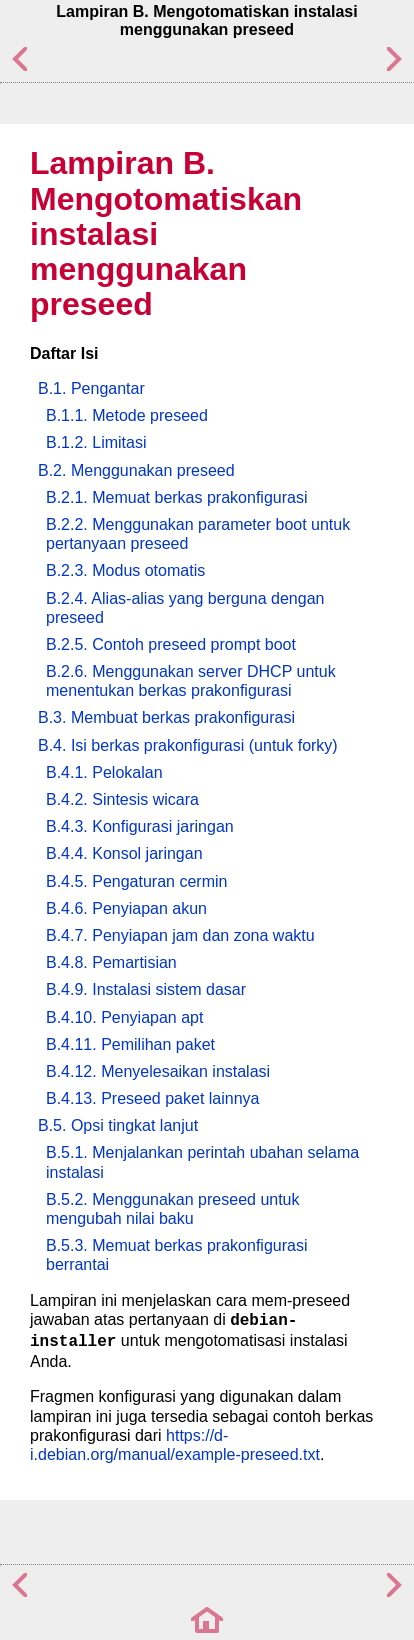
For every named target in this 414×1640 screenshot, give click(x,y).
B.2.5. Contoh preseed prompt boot (171, 644)
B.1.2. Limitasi (96, 442)
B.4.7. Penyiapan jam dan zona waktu (180, 935)
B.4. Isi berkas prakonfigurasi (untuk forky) (188, 745)
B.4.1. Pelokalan (104, 772)
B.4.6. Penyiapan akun (126, 908)
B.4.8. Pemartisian (111, 962)
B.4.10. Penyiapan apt (124, 1017)
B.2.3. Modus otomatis (125, 570)
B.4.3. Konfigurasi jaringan (140, 826)
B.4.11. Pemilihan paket (130, 1044)
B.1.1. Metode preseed (127, 415)
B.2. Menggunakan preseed (136, 470)
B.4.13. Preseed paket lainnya (152, 1098)
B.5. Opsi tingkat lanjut (118, 1125)
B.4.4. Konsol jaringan (124, 853)
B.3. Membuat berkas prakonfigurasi (166, 717)
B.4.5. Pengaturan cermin (136, 881)
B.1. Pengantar (91, 388)
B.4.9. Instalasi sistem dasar (146, 989)
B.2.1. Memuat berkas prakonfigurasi (176, 497)
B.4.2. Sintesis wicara (122, 799)
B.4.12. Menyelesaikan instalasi (158, 1071)
